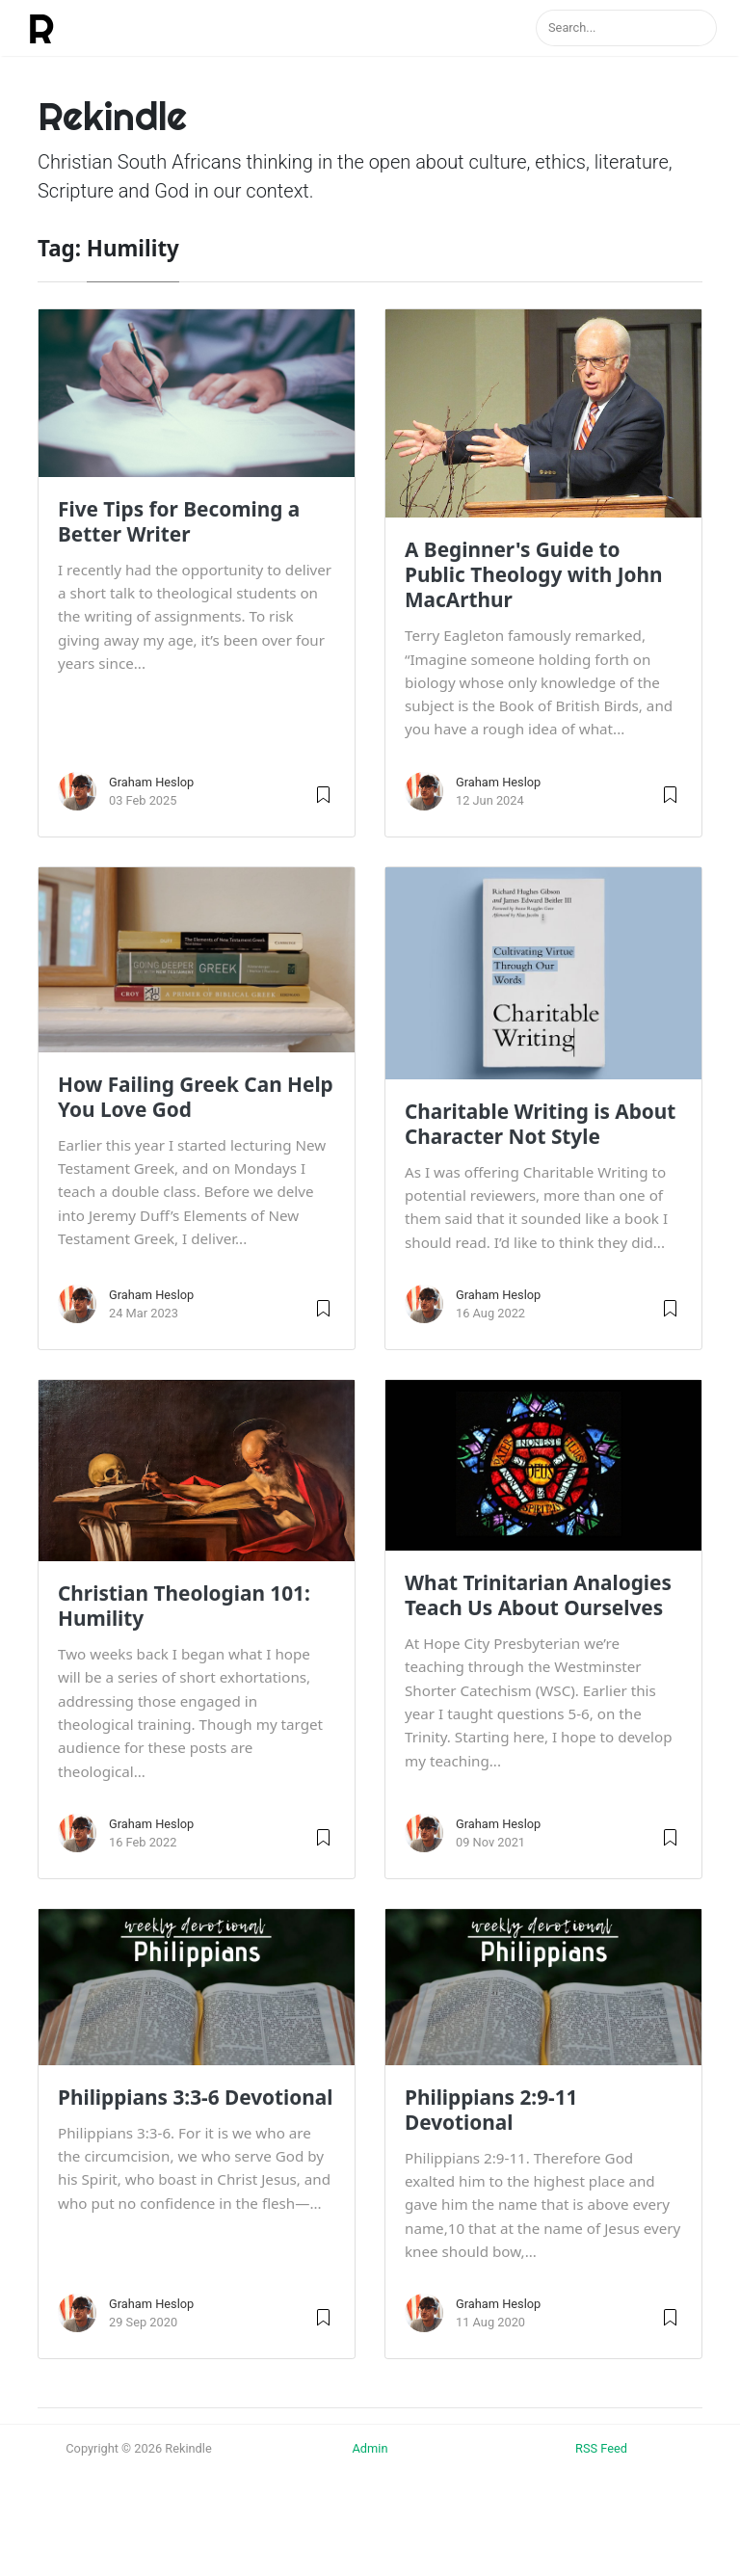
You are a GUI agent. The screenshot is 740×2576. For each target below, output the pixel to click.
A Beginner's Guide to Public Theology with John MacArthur (534, 574)
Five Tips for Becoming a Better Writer (179, 521)
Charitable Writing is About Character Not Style (540, 1124)
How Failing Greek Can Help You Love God (195, 1097)
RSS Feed (601, 2448)
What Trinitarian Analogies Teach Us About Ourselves (538, 1595)
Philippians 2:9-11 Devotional (491, 2110)
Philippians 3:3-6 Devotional (195, 2097)
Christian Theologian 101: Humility (184, 1606)
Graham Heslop (151, 782)
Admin (370, 2448)
